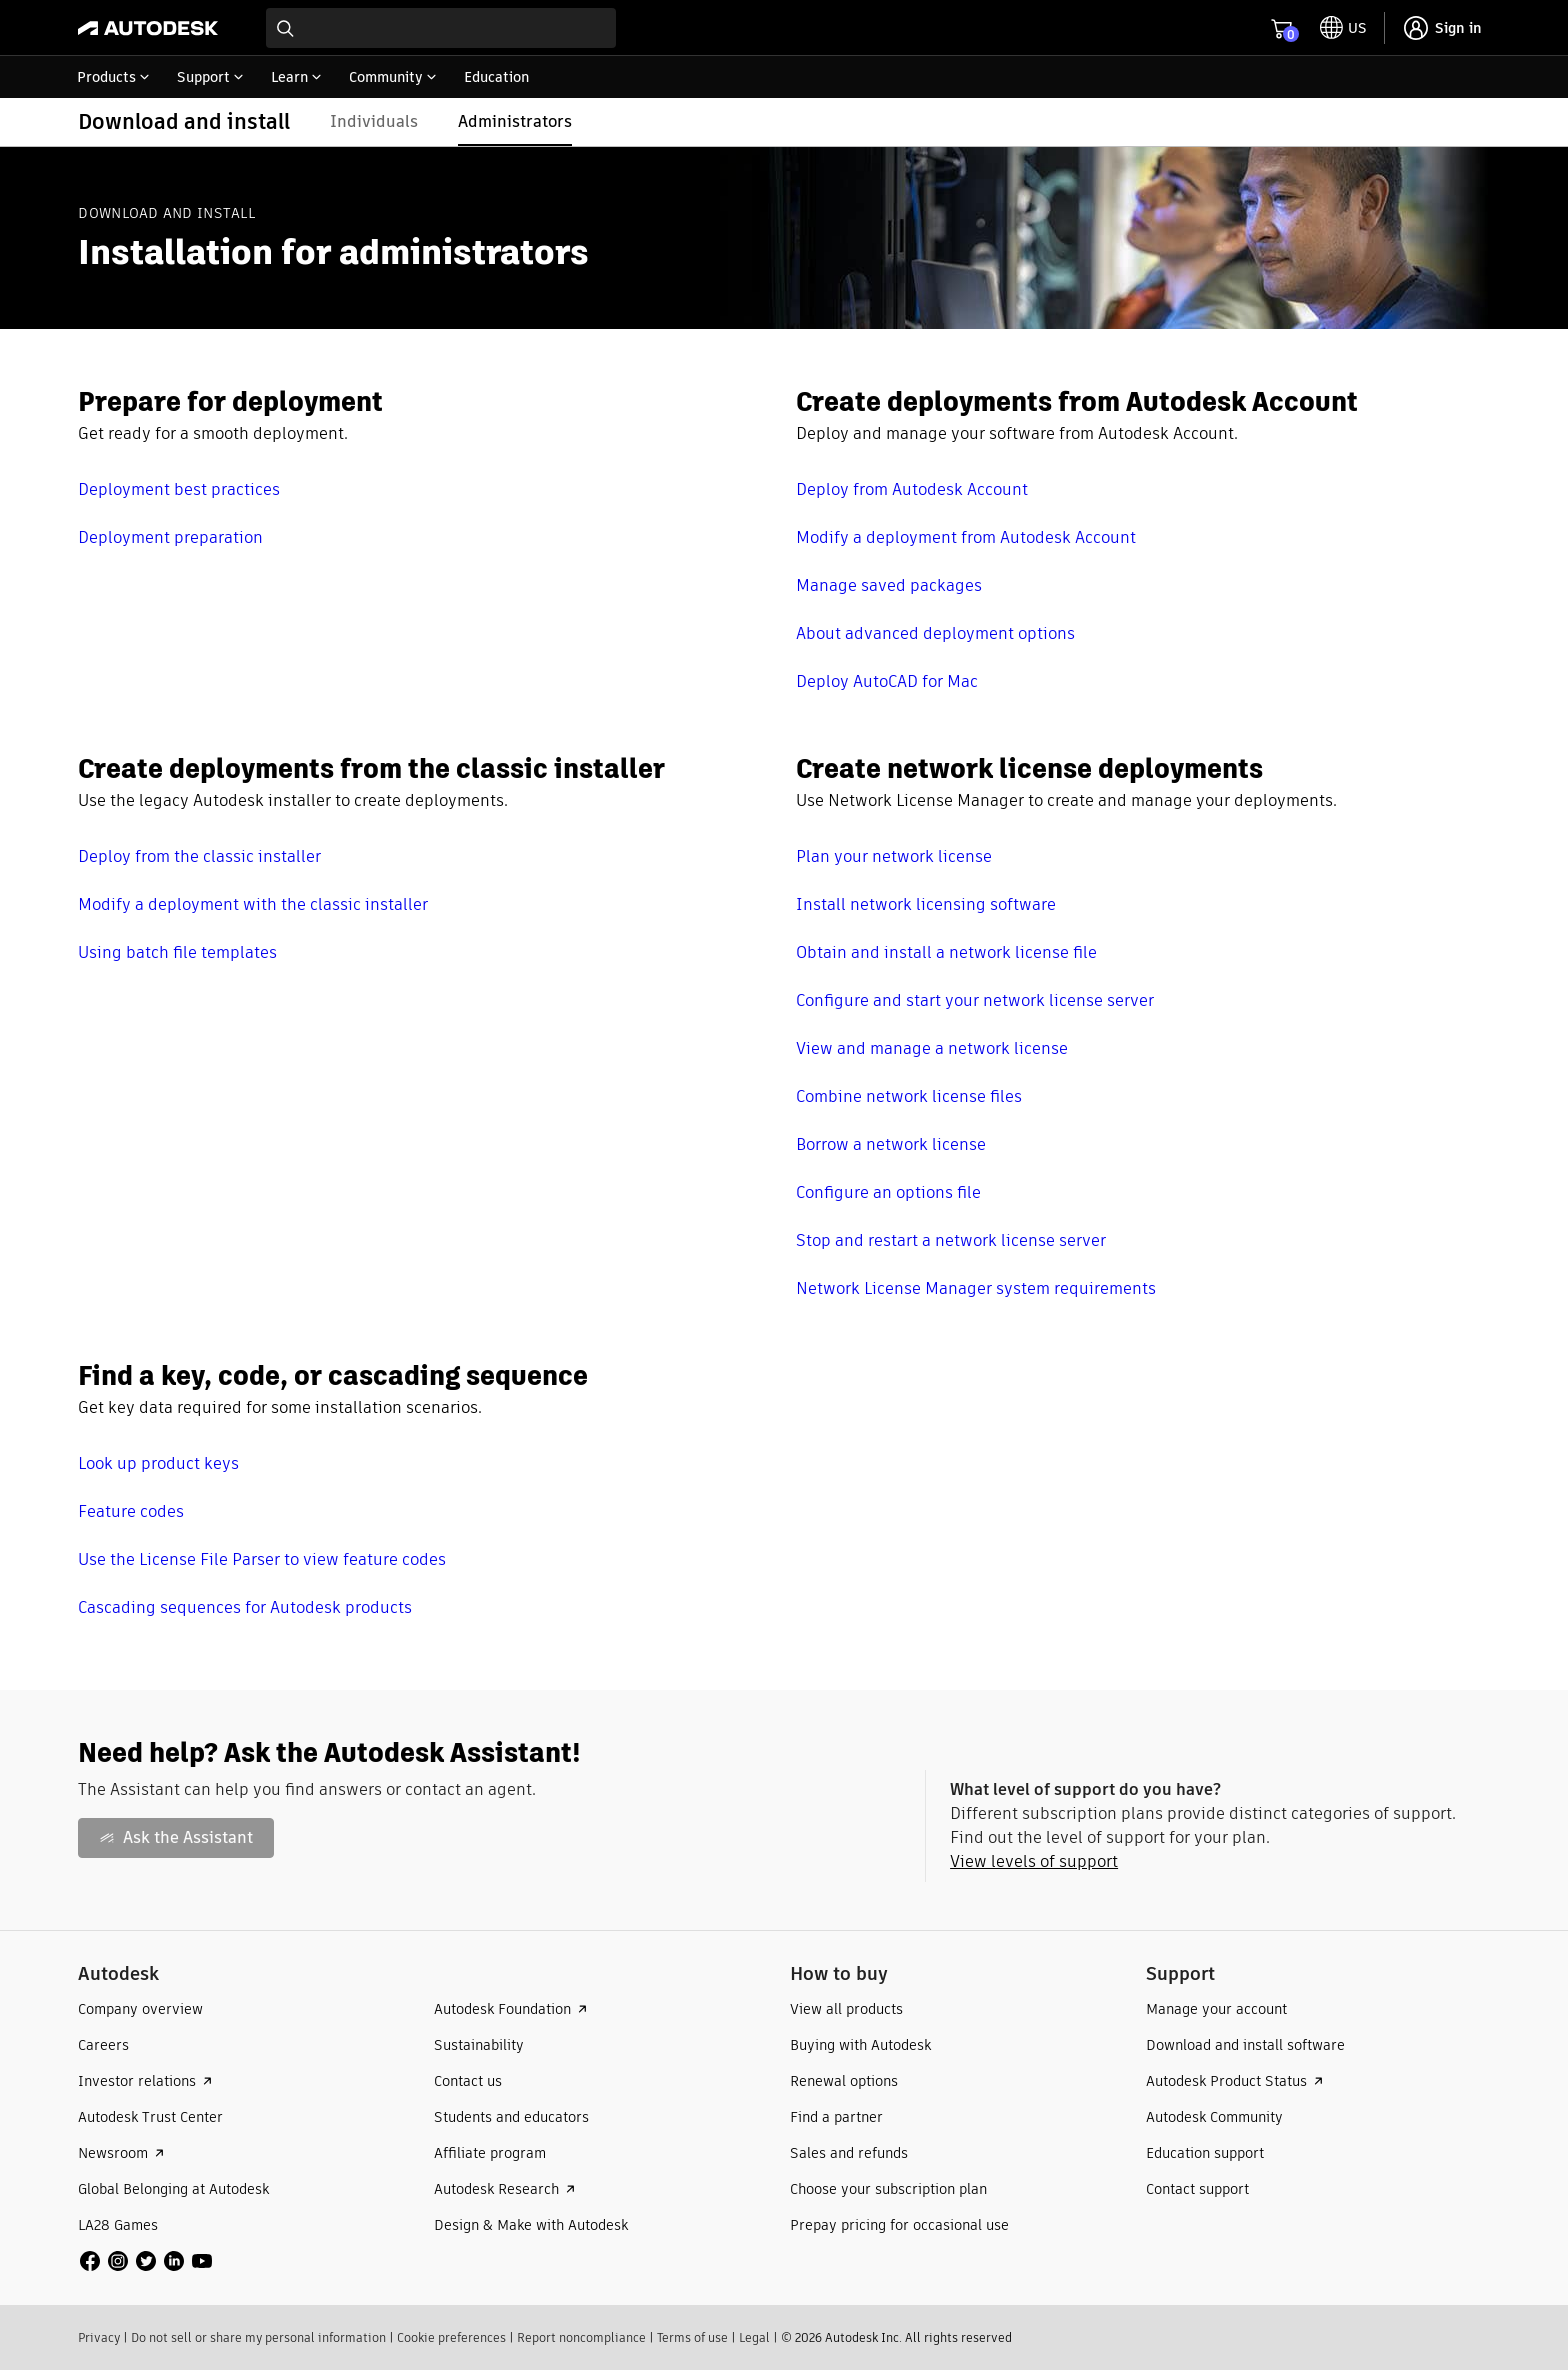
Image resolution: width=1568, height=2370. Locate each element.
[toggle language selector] (1343, 28)
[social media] (146, 2261)
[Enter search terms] (441, 28)
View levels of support (1034, 1861)
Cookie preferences (451, 2337)
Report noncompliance (581, 2337)
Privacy (99, 2337)
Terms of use (692, 2337)
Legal (754, 2337)
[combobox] (441, 28)
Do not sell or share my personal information (258, 2337)
